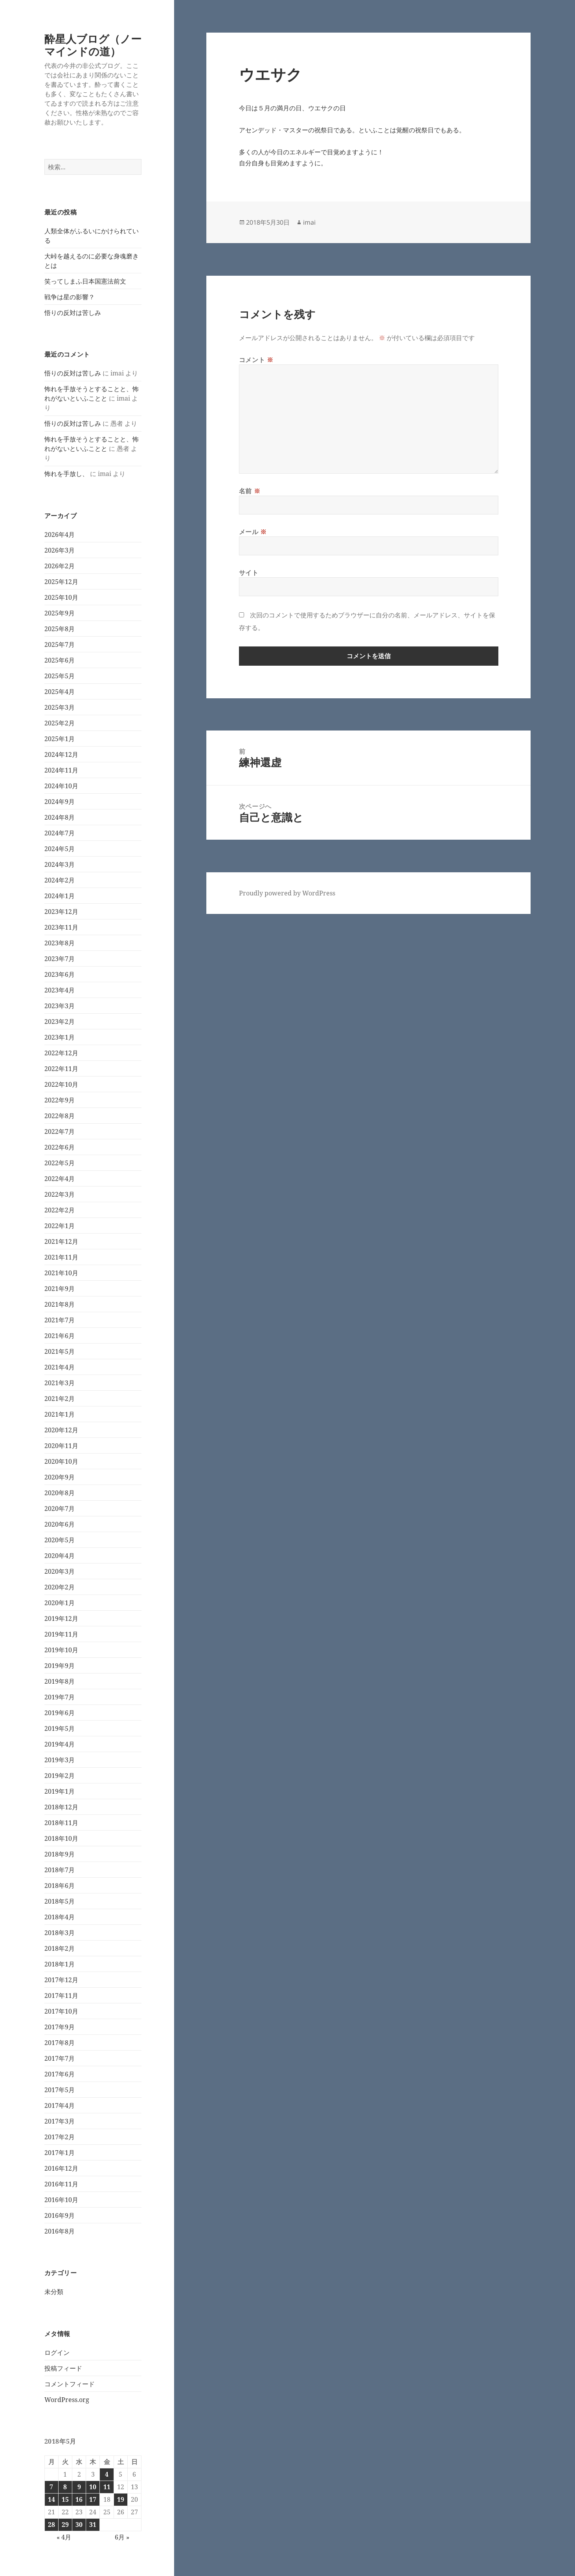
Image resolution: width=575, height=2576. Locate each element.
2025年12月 (61, 581)
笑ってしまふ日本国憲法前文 (85, 281)
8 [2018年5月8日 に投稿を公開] (65, 2487)
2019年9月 (59, 1665)
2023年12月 (61, 911)
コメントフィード (69, 2384)
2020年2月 (59, 1587)
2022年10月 (61, 1084)
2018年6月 (59, 1885)
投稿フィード (63, 2368)
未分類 (53, 2291)
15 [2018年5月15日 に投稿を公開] (65, 2499)
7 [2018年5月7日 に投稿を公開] (51, 2487)
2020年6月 (59, 1524)
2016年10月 (61, 2199)
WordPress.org (66, 2399)
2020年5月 (59, 1540)
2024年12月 (61, 754)
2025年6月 (59, 660)
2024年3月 (59, 864)
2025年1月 (59, 738)
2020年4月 (59, 1555)
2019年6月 (59, 1712)
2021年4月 (59, 1367)
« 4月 (64, 2537)
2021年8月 (59, 1304)
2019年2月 (59, 1775)
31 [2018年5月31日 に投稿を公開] (92, 2524)
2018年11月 (61, 1822)
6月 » (122, 2537)
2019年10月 (61, 1650)
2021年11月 (61, 1257)
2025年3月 (59, 707)
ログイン (57, 2352)
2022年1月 (59, 1225)
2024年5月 (59, 848)
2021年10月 (61, 1273)
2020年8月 (59, 1492)
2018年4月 (59, 1917)
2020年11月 (61, 1445)
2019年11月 (61, 1634)
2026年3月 (59, 550)
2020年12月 (61, 1430)
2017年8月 (59, 2042)
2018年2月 (59, 1948)
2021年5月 (59, 1351)
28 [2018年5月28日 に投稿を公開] (51, 2524)
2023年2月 (59, 1021)
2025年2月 (59, 723)
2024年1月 (59, 896)
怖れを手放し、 (66, 473)
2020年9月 (59, 1477)
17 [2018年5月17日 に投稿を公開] (92, 2499)
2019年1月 (59, 1791)
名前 (250, 491)
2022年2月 (59, 1210)
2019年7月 (59, 1697)
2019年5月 (59, 1728)
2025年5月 (59, 676)
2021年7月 (59, 1320)
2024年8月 (59, 817)
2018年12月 (61, 1807)
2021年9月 (59, 1288)
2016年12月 (61, 2168)
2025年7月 (59, 644)
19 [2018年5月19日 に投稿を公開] (120, 2499)
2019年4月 (59, 1744)
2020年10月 (61, 1461)
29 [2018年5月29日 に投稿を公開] (65, 2524)
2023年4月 (59, 990)
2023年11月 (61, 927)
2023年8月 (59, 943)
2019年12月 (61, 1618)
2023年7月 (59, 958)
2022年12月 (61, 1053)
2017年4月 (59, 2105)
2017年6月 (59, 2074)
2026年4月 (59, 534)
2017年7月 (59, 2058)
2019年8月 (59, 1681)
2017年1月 (59, 2152)
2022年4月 (59, 1178)
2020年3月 (59, 1571)
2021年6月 (59, 1335)
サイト (249, 572)
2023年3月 (59, 1005)
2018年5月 (59, 1901)
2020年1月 (59, 1602)
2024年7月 (59, 833)
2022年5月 (59, 1163)
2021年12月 (61, 1241)
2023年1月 (59, 1037)
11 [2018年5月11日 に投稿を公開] (106, 2487)
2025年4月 (59, 691)
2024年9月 (59, 801)
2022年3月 (59, 1194)
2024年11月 (61, 770)
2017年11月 (61, 1995)
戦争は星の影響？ (69, 297)
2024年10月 (61, 786)
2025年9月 (59, 613)
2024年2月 (59, 880)
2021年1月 (59, 1414)
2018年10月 (61, 1838)
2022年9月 (59, 1100)
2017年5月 (59, 2089)
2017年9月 (59, 2027)
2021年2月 (59, 1398)
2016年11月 (61, 2184)
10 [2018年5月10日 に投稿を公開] (92, 2487)
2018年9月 (59, 1854)
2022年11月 (61, 1068)
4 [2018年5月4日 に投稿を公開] (106, 2474)
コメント (256, 359)
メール (253, 531)
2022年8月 (59, 1115)
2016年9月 (59, 2215)
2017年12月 (61, 1979)
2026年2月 (59, 566)
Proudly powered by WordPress (287, 893)
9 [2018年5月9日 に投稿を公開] (79, 2487)
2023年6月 (59, 974)
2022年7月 (59, 1131)
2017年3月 (59, 2121)
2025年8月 (59, 628)
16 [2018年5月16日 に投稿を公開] (79, 2499)
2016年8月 (59, 2231)
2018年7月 (59, 1870)
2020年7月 (59, 1508)
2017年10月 (61, 2011)
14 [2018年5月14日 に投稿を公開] (51, 2499)
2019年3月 (59, 1760)
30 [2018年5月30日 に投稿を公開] (79, 2524)
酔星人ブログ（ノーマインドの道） (92, 45)
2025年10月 (61, 597)
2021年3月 (59, 1383)
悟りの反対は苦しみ (72, 312)
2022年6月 (59, 1147)
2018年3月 (59, 1932)
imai (309, 222)
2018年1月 (59, 1964)
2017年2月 (59, 2137)
